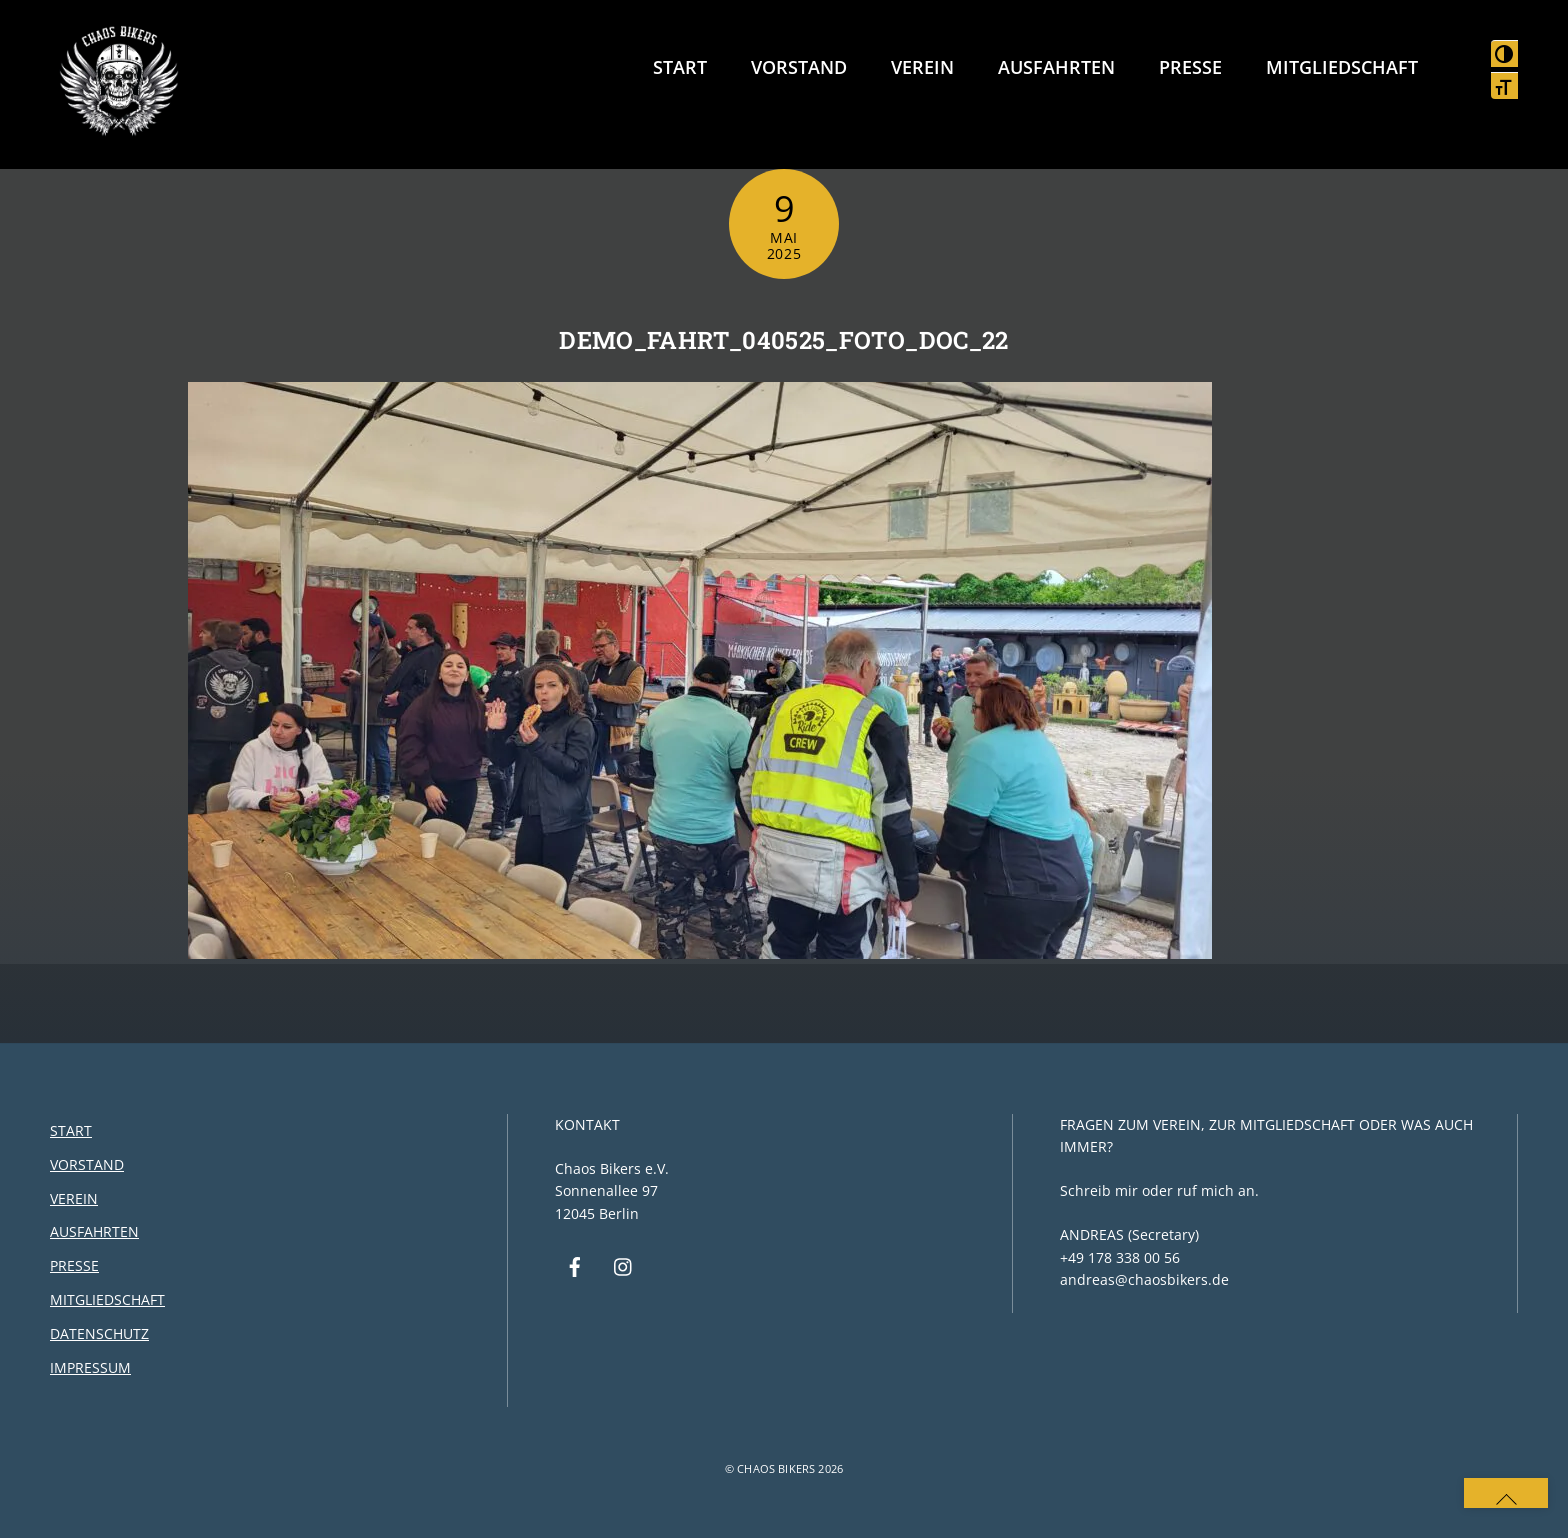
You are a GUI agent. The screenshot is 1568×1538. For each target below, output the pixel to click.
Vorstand (799, 67)
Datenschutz (99, 1333)
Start (680, 67)
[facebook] (575, 1265)
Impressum (90, 1367)
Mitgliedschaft (1342, 67)
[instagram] (624, 1265)
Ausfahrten (1056, 67)
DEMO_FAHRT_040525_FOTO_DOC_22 (783, 340)
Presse (1190, 67)
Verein (922, 67)
